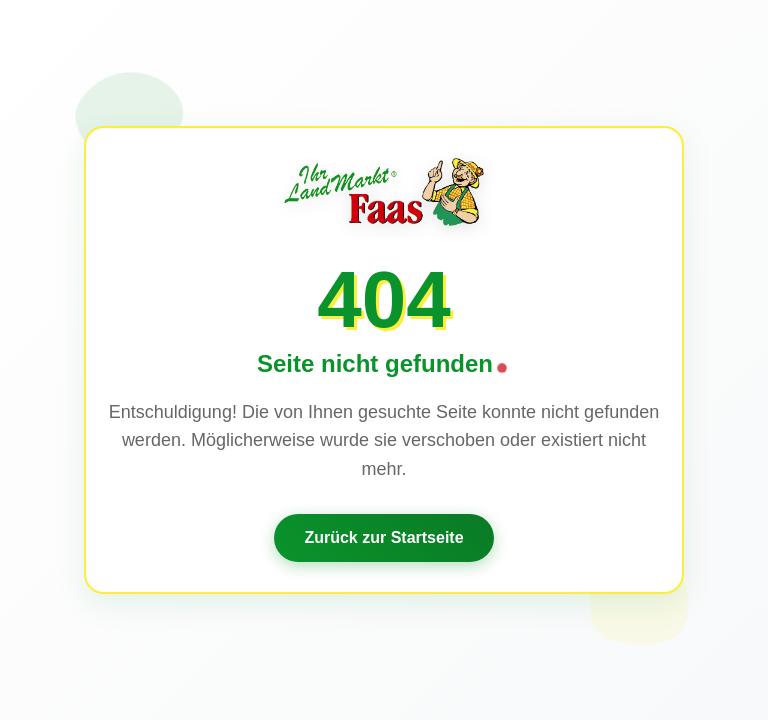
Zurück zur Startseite (383, 537)
